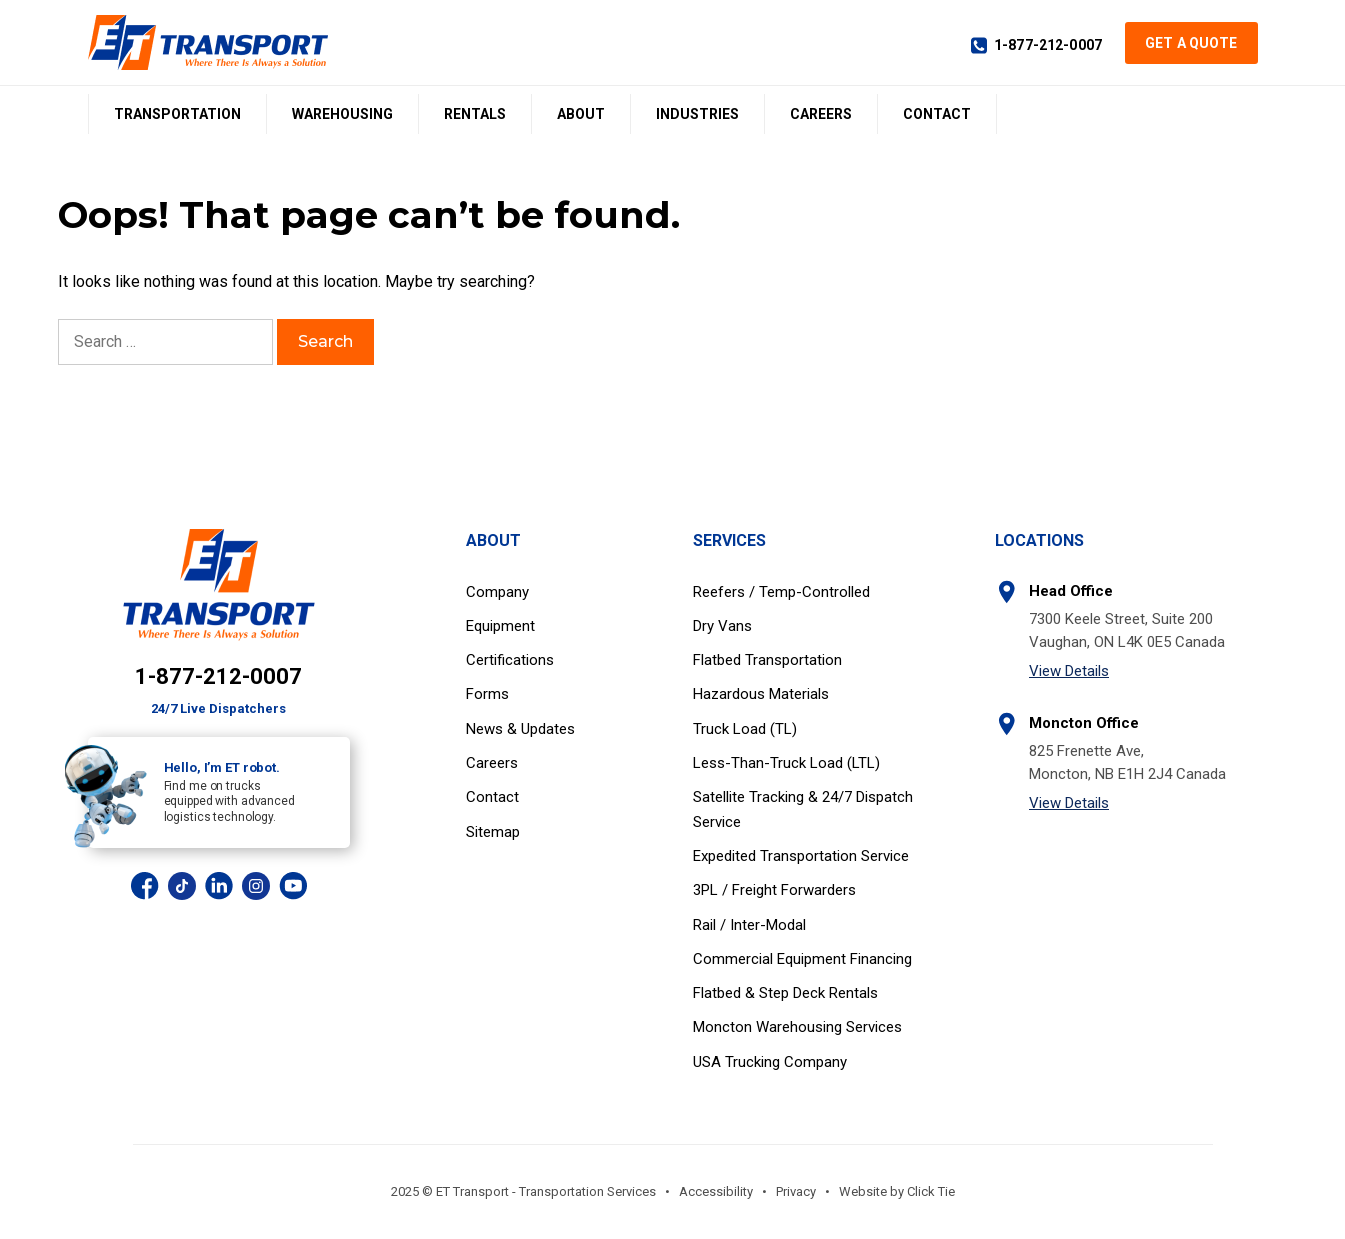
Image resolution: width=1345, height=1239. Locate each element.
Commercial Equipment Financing (802, 959)
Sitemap (493, 832)
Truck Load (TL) (745, 729)
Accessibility (716, 1191)
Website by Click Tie (897, 1191)
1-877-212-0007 (1048, 45)
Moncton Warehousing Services (797, 1027)
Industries (697, 114)
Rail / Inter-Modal (749, 925)
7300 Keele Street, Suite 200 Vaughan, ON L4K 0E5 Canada (1127, 630)
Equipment (500, 626)
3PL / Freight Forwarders (774, 890)
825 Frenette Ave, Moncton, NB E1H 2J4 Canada (1127, 762)
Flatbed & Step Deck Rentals (785, 993)
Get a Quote (1191, 43)
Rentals (475, 114)
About (581, 114)
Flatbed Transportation (767, 660)
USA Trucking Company (770, 1062)
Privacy (796, 1191)
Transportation (177, 114)
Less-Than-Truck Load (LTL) (786, 763)
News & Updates (520, 729)
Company (497, 592)
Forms (487, 694)
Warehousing (342, 114)
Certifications (510, 660)
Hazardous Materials (761, 694)
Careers (821, 114)
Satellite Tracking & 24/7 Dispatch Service (803, 809)
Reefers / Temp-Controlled (781, 592)
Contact (937, 114)
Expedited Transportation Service (801, 856)
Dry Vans (722, 626)
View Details (1069, 671)
